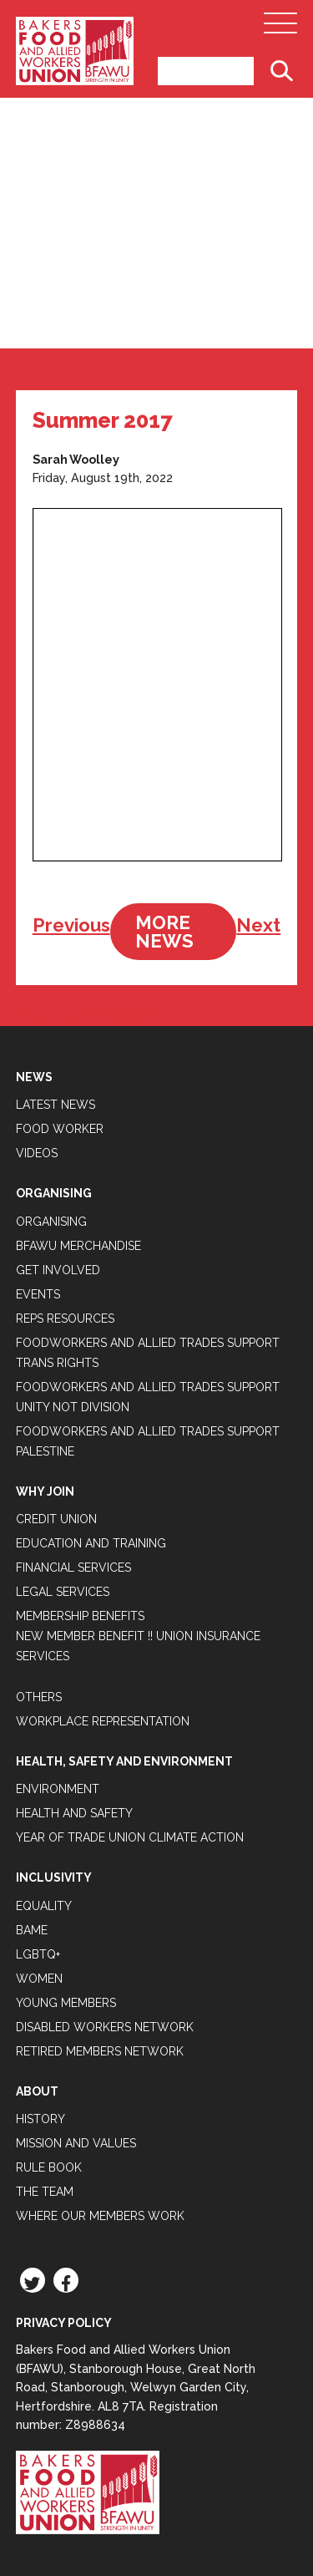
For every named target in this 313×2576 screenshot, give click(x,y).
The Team (44, 2191)
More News (164, 932)
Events (38, 1294)
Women (39, 1978)
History (40, 2119)
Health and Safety (74, 1813)
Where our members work (100, 2216)
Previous (71, 925)
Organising (51, 1221)
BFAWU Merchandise (78, 1245)
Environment (57, 1789)
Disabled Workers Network (105, 2027)
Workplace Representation (102, 1721)
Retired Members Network (100, 2051)
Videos (37, 1153)
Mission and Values (76, 2143)
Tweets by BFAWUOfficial (96, 1016)
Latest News (55, 1104)
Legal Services (62, 1591)
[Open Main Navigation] (280, 28)
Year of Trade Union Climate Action (130, 1837)
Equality (44, 1906)
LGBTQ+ (38, 1954)
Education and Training (91, 1543)
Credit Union (56, 1519)
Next (258, 925)
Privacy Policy (64, 2323)
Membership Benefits (80, 1616)
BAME (32, 1930)
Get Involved (58, 1270)
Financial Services (73, 1567)
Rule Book (49, 2167)
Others (39, 1697)
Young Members (66, 2002)
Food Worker (59, 1129)
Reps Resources (65, 1318)
